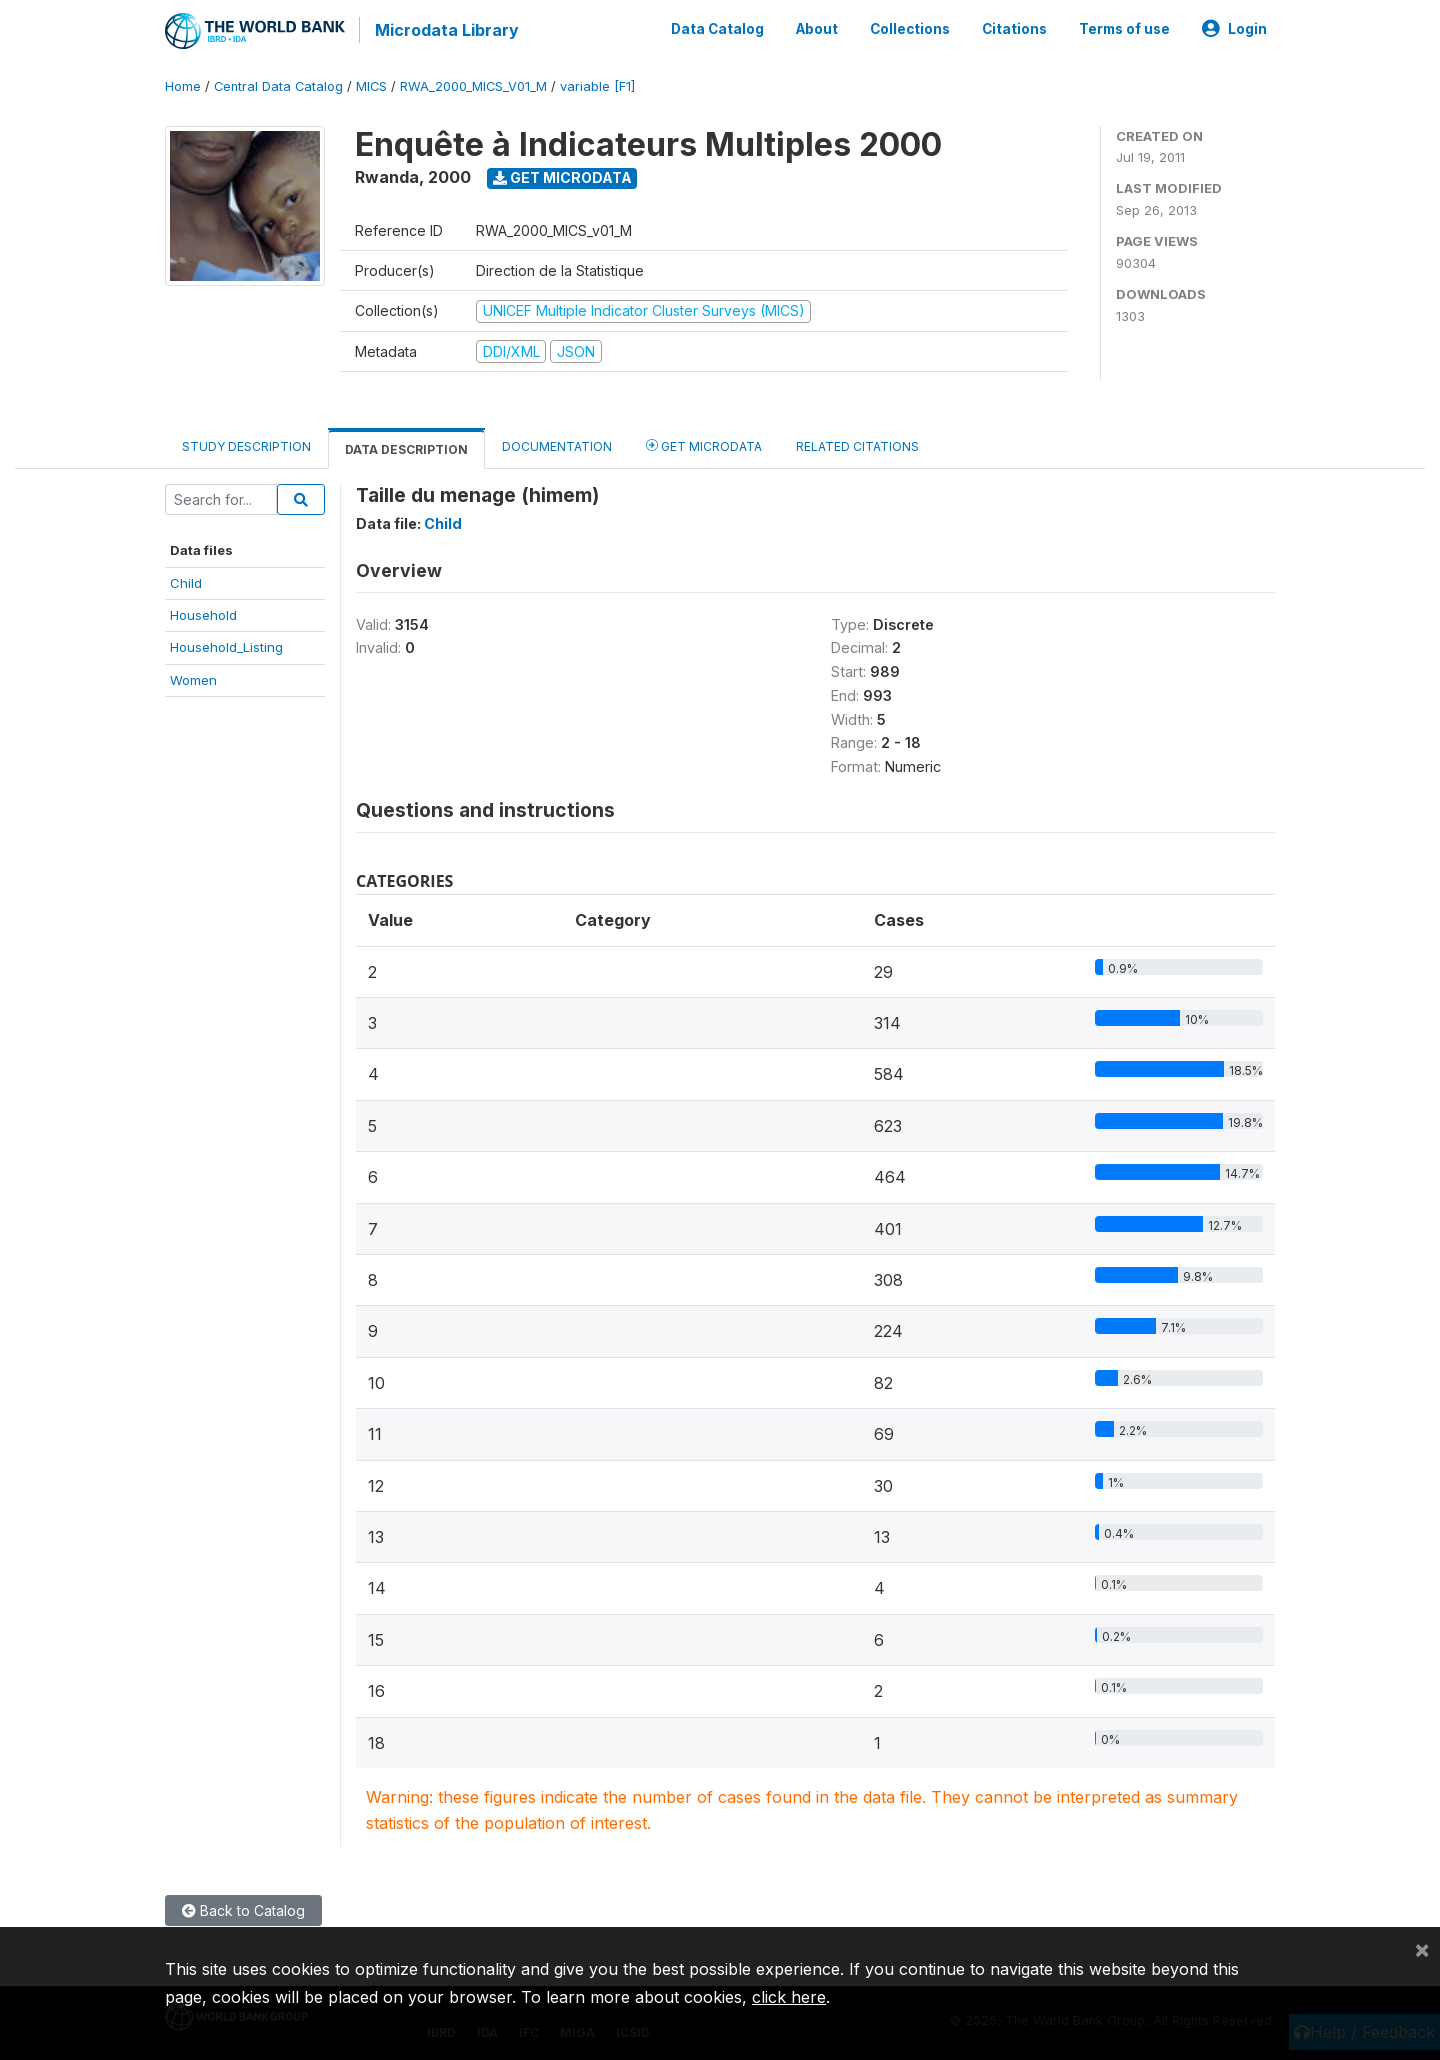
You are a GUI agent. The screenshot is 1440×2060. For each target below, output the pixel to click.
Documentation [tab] (557, 444)
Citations (1014, 28)
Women (193, 677)
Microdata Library (445, 30)
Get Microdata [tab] (704, 443)
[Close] (1422, 1949)
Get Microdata (562, 175)
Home (183, 84)
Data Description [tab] (406, 447)
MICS (371, 84)
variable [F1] (597, 84)
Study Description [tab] (246, 444)
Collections (910, 28)
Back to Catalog (243, 1907)
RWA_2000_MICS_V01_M (473, 84)
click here (789, 1997)
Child (186, 580)
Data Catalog (717, 28)
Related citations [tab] (857, 444)
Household (203, 613)
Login (1234, 28)
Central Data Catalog (278, 84)
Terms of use (1124, 28)
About (817, 28)
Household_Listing (226, 645)
